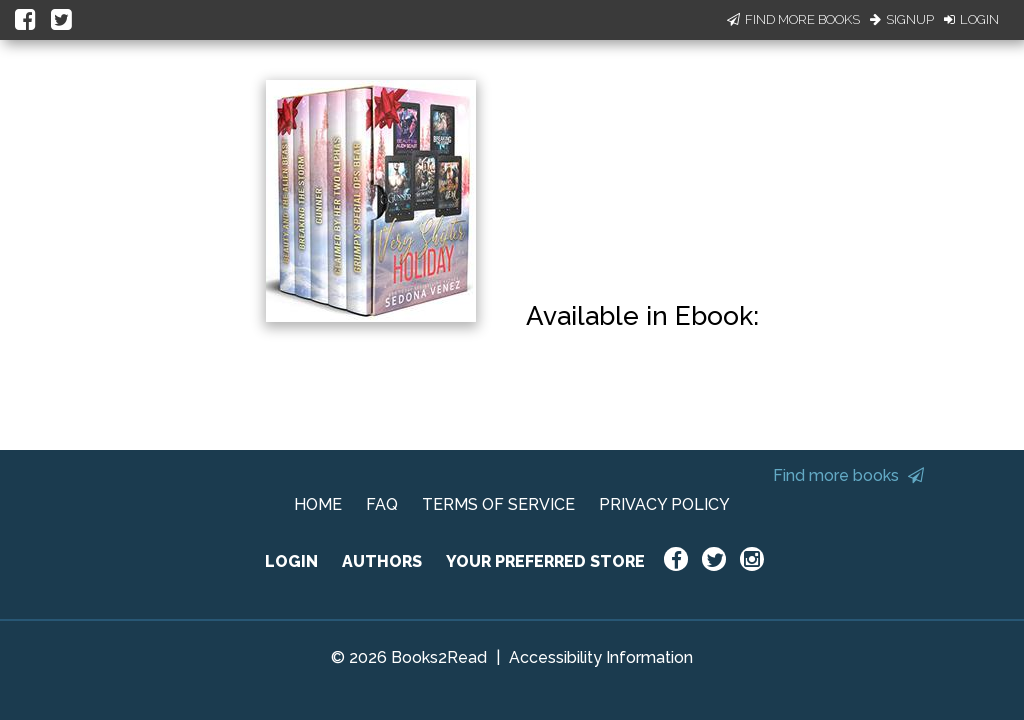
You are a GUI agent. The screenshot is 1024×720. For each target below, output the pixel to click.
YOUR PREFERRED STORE (545, 561)
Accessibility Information (601, 657)
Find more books (848, 475)
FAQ (382, 504)
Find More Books (793, 19)
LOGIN (291, 561)
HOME (318, 504)
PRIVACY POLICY (664, 504)
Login (971, 19)
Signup (902, 19)
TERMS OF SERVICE (498, 504)
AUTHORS (382, 561)
